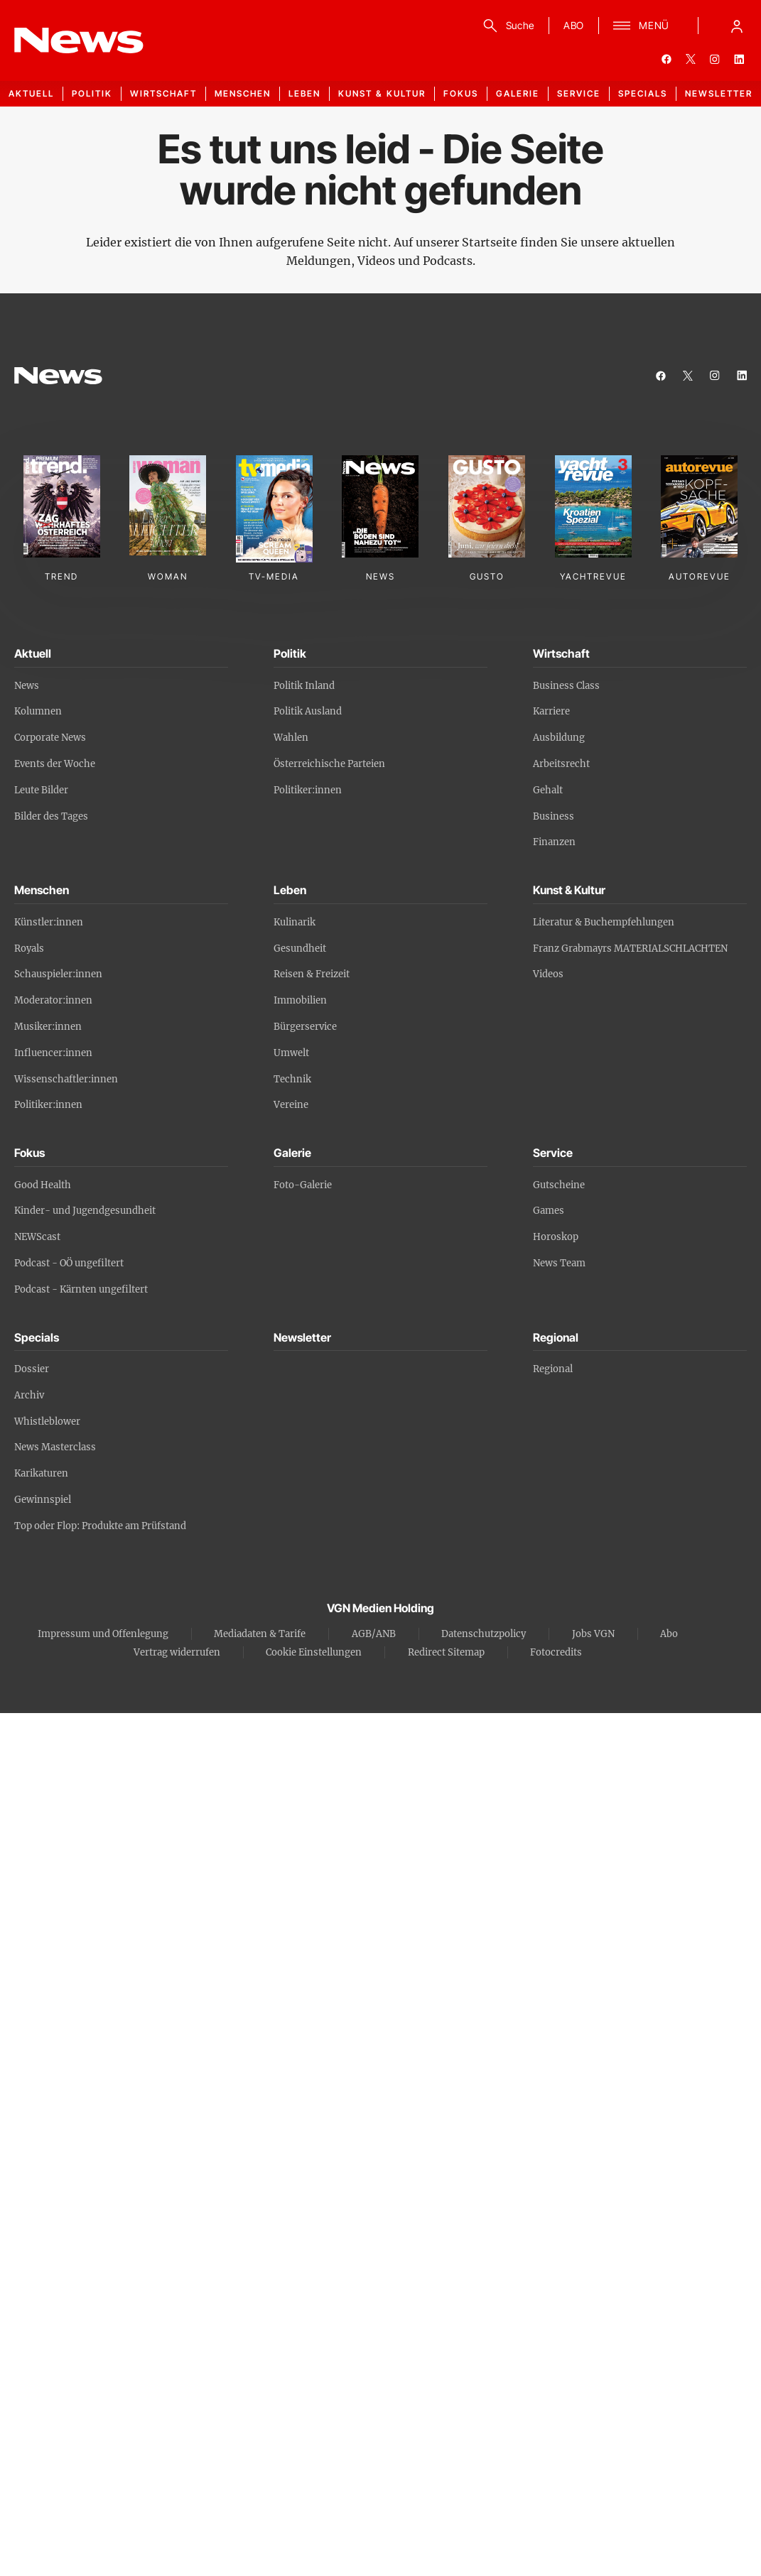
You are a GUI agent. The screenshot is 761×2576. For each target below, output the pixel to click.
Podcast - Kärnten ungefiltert (81, 1289)
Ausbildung (559, 738)
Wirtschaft (163, 93)
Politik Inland (304, 686)
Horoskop (555, 1237)
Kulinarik (294, 922)
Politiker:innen (308, 790)
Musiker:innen (48, 1027)
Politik (92, 93)
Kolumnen (38, 711)
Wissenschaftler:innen (66, 1079)
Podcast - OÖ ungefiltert (69, 1263)
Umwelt (291, 1053)
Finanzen (554, 842)
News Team (559, 1263)
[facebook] (666, 59)
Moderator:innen (53, 1000)
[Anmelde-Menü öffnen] (737, 26)
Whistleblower (47, 1421)
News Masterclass (55, 1447)
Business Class (566, 686)
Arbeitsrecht (561, 764)
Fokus (460, 93)
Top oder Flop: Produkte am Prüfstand (100, 1526)
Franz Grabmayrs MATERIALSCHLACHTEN (630, 948)
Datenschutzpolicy (483, 1634)
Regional (553, 1369)
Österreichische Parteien (329, 764)
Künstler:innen (48, 922)
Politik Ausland (308, 711)
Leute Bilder (41, 790)
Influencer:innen (53, 1053)
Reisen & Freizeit (312, 974)
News (26, 686)
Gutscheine (559, 1185)
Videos (548, 974)
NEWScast (37, 1237)
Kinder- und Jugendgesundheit (85, 1211)
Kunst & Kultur (382, 93)
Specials (642, 93)
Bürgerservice (305, 1027)
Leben (304, 93)
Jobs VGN (593, 1634)
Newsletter (718, 93)
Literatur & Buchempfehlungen (603, 922)
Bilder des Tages (51, 816)
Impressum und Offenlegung (103, 1634)
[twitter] (691, 59)
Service (578, 93)
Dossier (31, 1369)
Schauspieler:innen (58, 974)
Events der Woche (54, 764)
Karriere (551, 711)
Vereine (291, 1105)
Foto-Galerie (303, 1185)
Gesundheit (300, 948)
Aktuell (31, 93)
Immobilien (300, 1000)
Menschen (243, 93)
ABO (573, 25)
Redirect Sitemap (446, 1652)
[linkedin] (739, 59)
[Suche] (506, 25)
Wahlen (291, 738)
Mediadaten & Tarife (260, 1634)
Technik (292, 1079)
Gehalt (548, 790)
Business (553, 816)
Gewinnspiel (42, 1500)
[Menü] (641, 25)
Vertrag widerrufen (177, 1652)
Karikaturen (41, 1473)
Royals (29, 948)
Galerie (517, 93)
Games (548, 1211)
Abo (669, 1634)
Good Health (42, 1185)
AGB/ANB (374, 1634)
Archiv (29, 1395)
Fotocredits (556, 1652)
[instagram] (715, 59)
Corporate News (50, 738)
